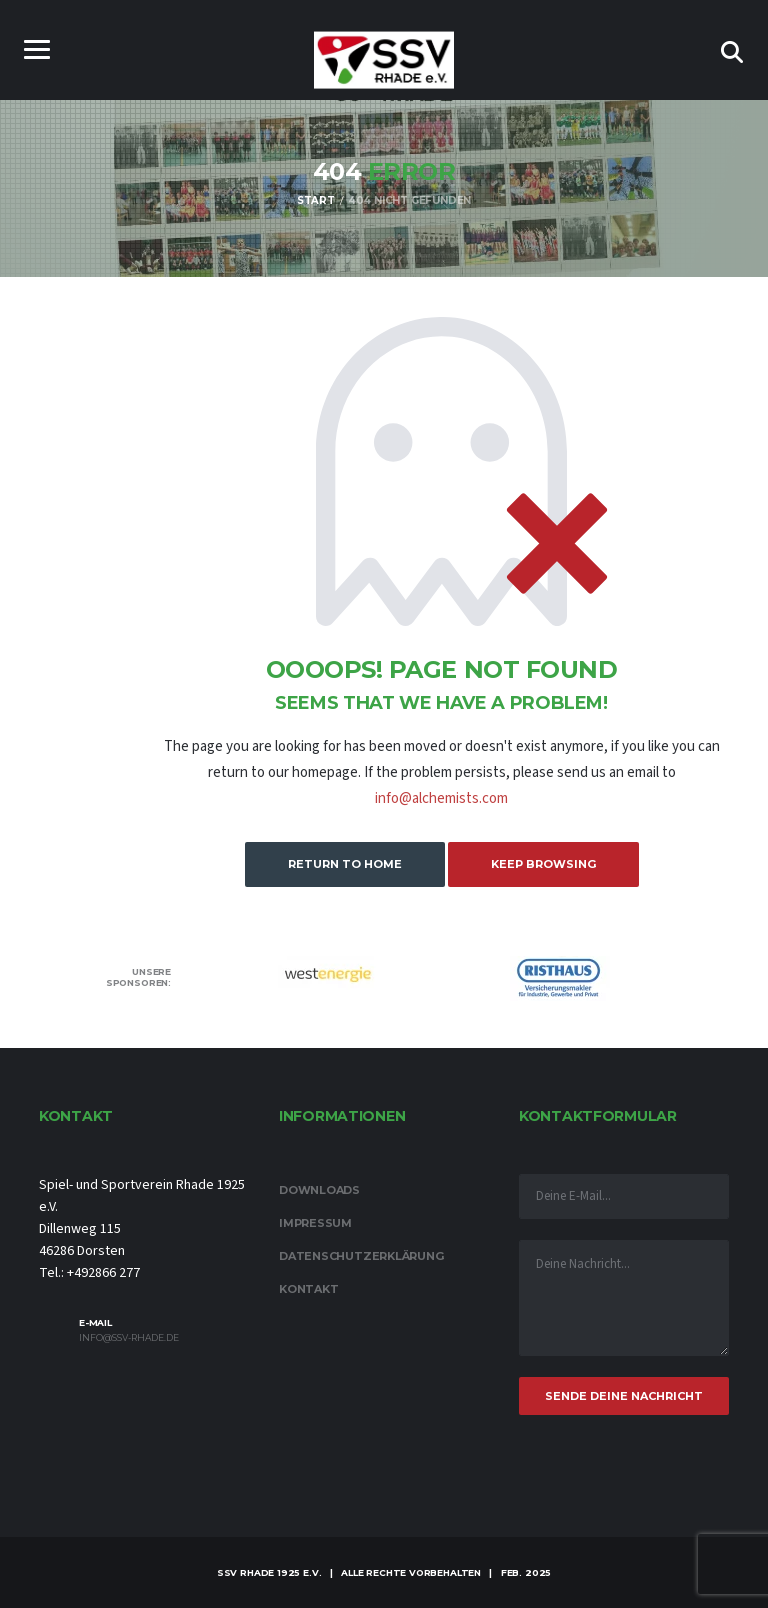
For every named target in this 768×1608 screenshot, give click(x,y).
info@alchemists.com (441, 798)
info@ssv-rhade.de (129, 1338)
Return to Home (345, 864)
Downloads (319, 1190)
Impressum (315, 1223)
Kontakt (308, 1289)
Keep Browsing (543, 864)
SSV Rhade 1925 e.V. (269, 1572)
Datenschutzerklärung (361, 1256)
